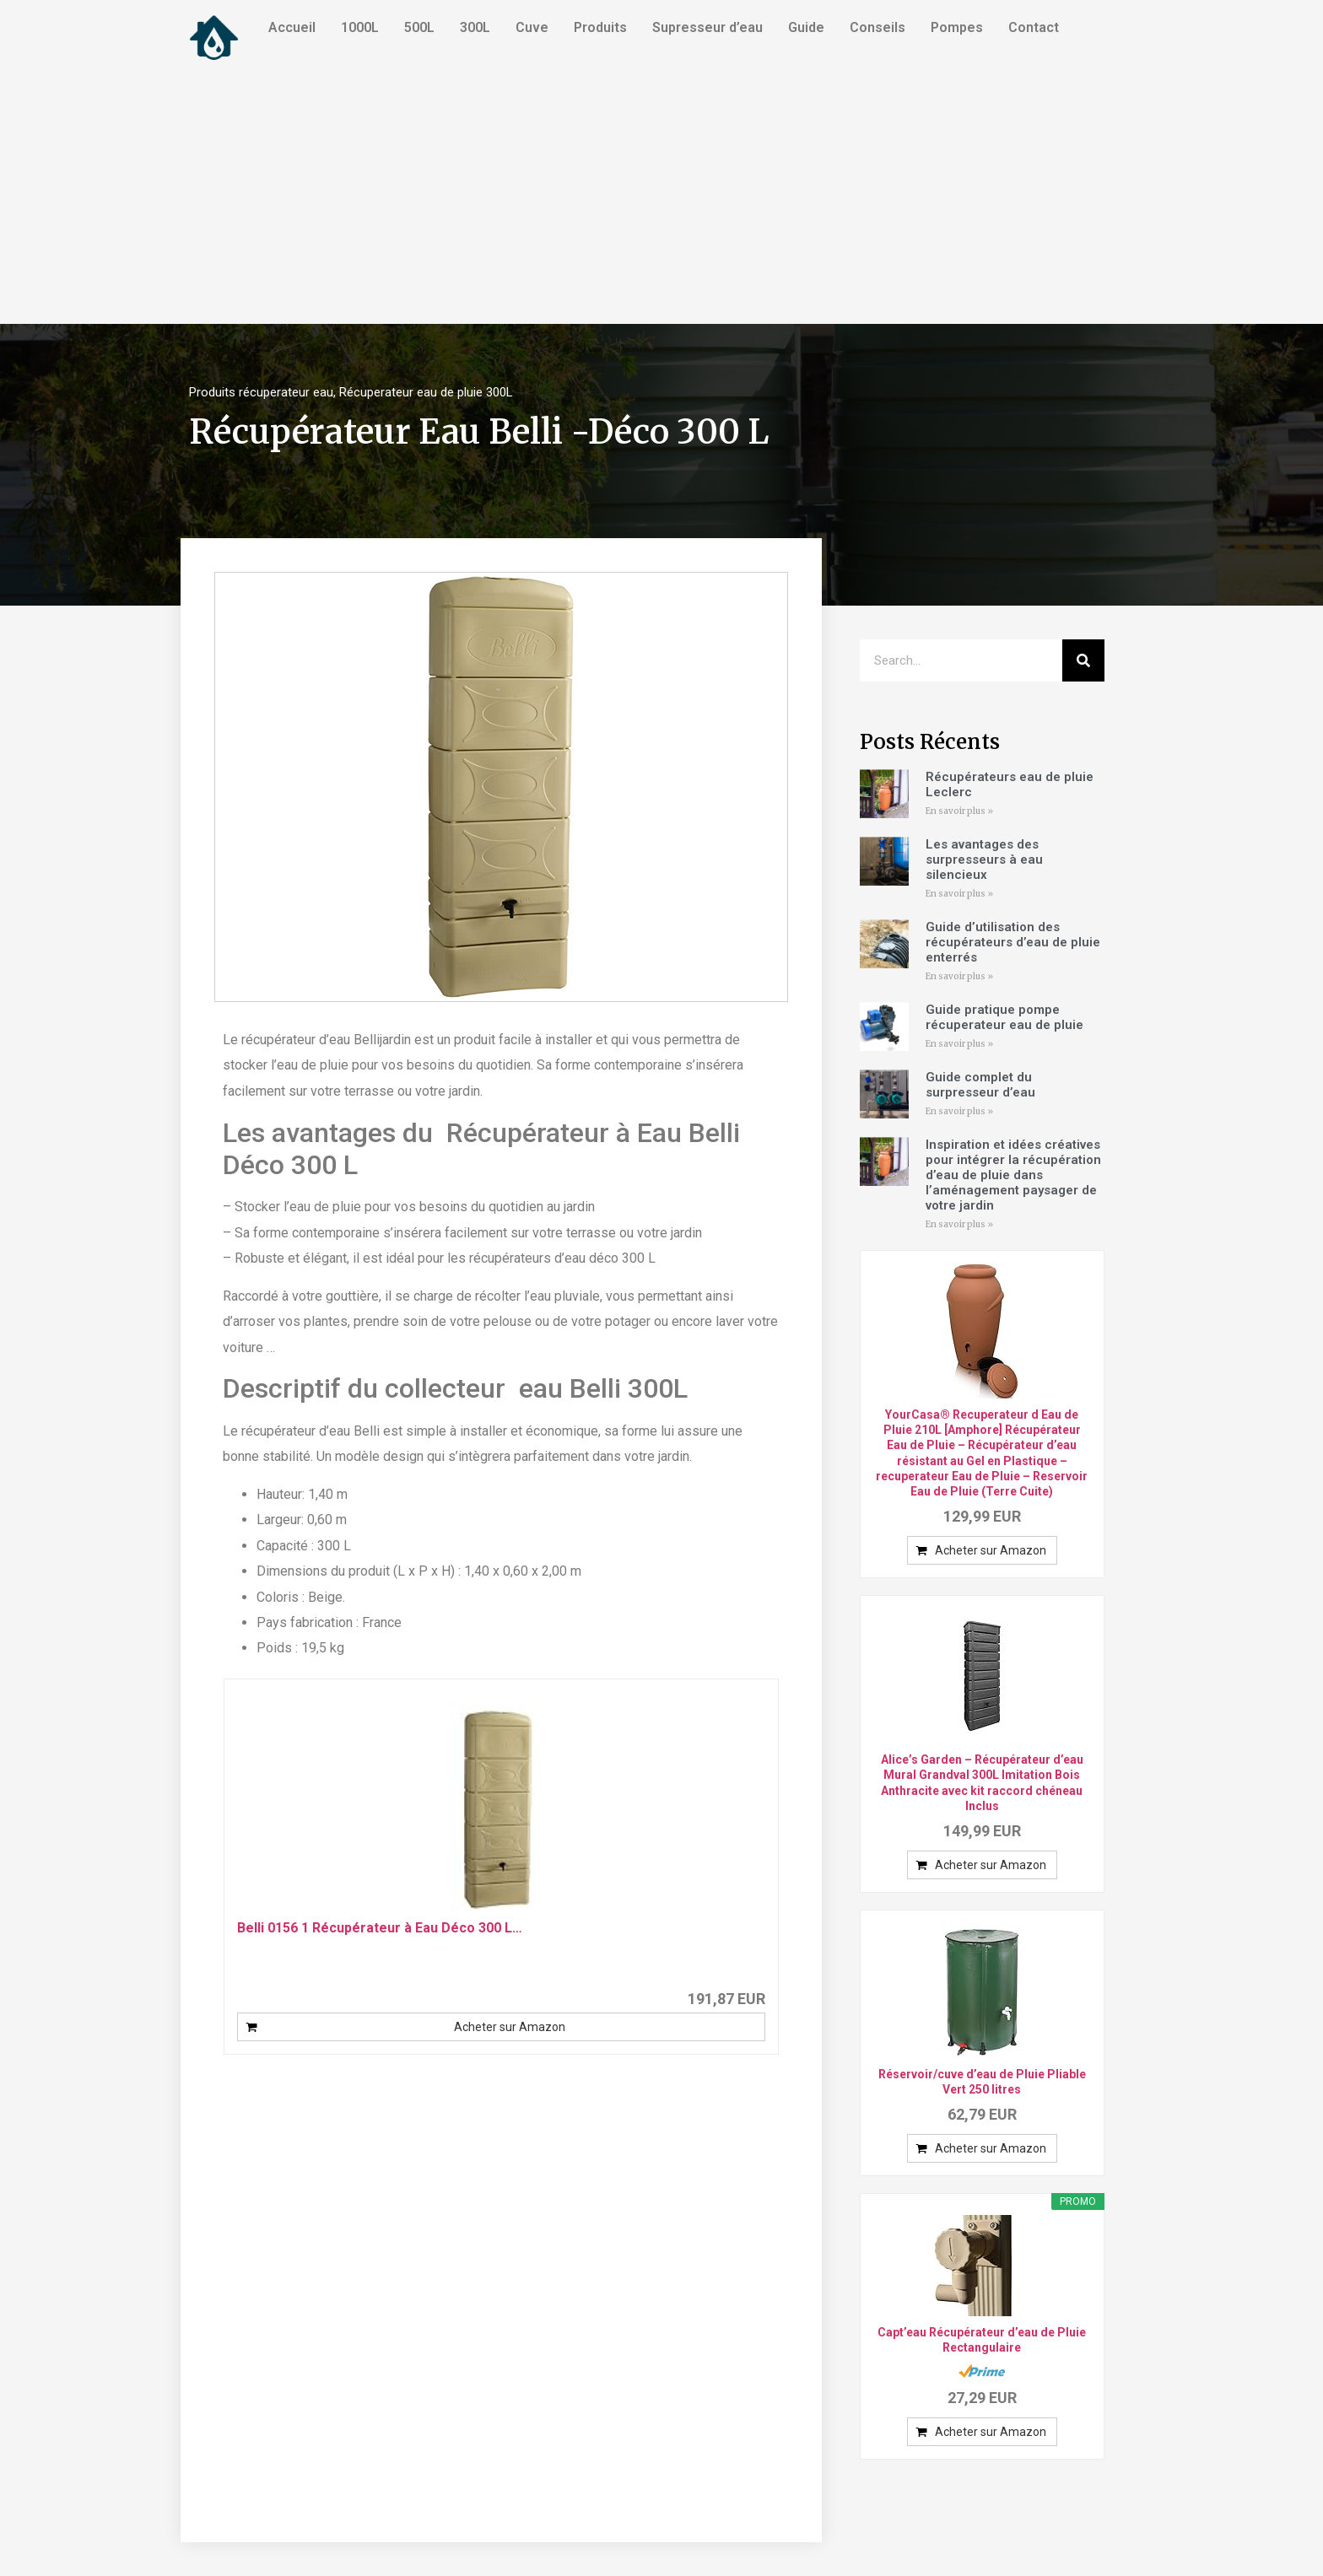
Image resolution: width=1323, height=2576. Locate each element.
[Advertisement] (661, 197)
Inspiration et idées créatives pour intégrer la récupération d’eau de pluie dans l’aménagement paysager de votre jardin (1013, 1175)
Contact (1033, 27)
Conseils (877, 27)
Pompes (957, 27)
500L (419, 27)
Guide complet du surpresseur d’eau (980, 1085)
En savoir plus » (959, 811)
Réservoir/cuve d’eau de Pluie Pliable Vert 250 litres (982, 2081)
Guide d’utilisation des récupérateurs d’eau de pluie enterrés (1013, 942)
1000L (360, 27)
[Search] (1083, 660)
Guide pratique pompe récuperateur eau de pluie (1004, 1017)
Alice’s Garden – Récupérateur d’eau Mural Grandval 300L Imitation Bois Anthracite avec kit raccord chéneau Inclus (982, 1783)
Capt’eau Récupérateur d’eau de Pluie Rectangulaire (982, 2339)
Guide (806, 27)
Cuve (532, 27)
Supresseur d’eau (707, 27)
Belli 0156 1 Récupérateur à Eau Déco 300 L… (379, 1928)
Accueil (292, 27)
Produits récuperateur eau (261, 392)
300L (475, 27)
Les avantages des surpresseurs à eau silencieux (984, 859)
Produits (600, 27)
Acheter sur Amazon (509, 2027)
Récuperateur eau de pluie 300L (426, 392)
